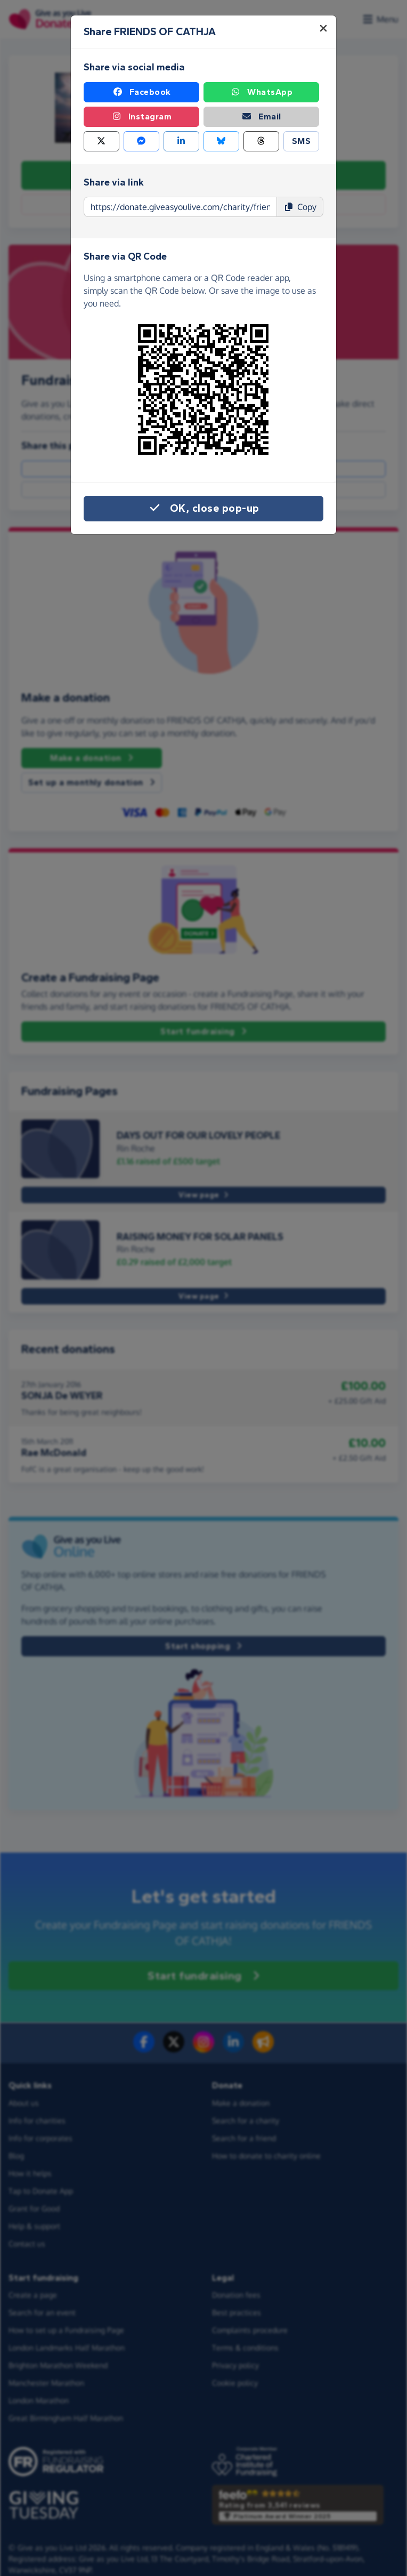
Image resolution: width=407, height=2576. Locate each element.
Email (261, 116)
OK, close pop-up (203, 509)
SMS (301, 141)
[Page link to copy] (180, 207)
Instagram (141, 116)
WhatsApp (261, 92)
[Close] (323, 28)
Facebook (141, 92)
